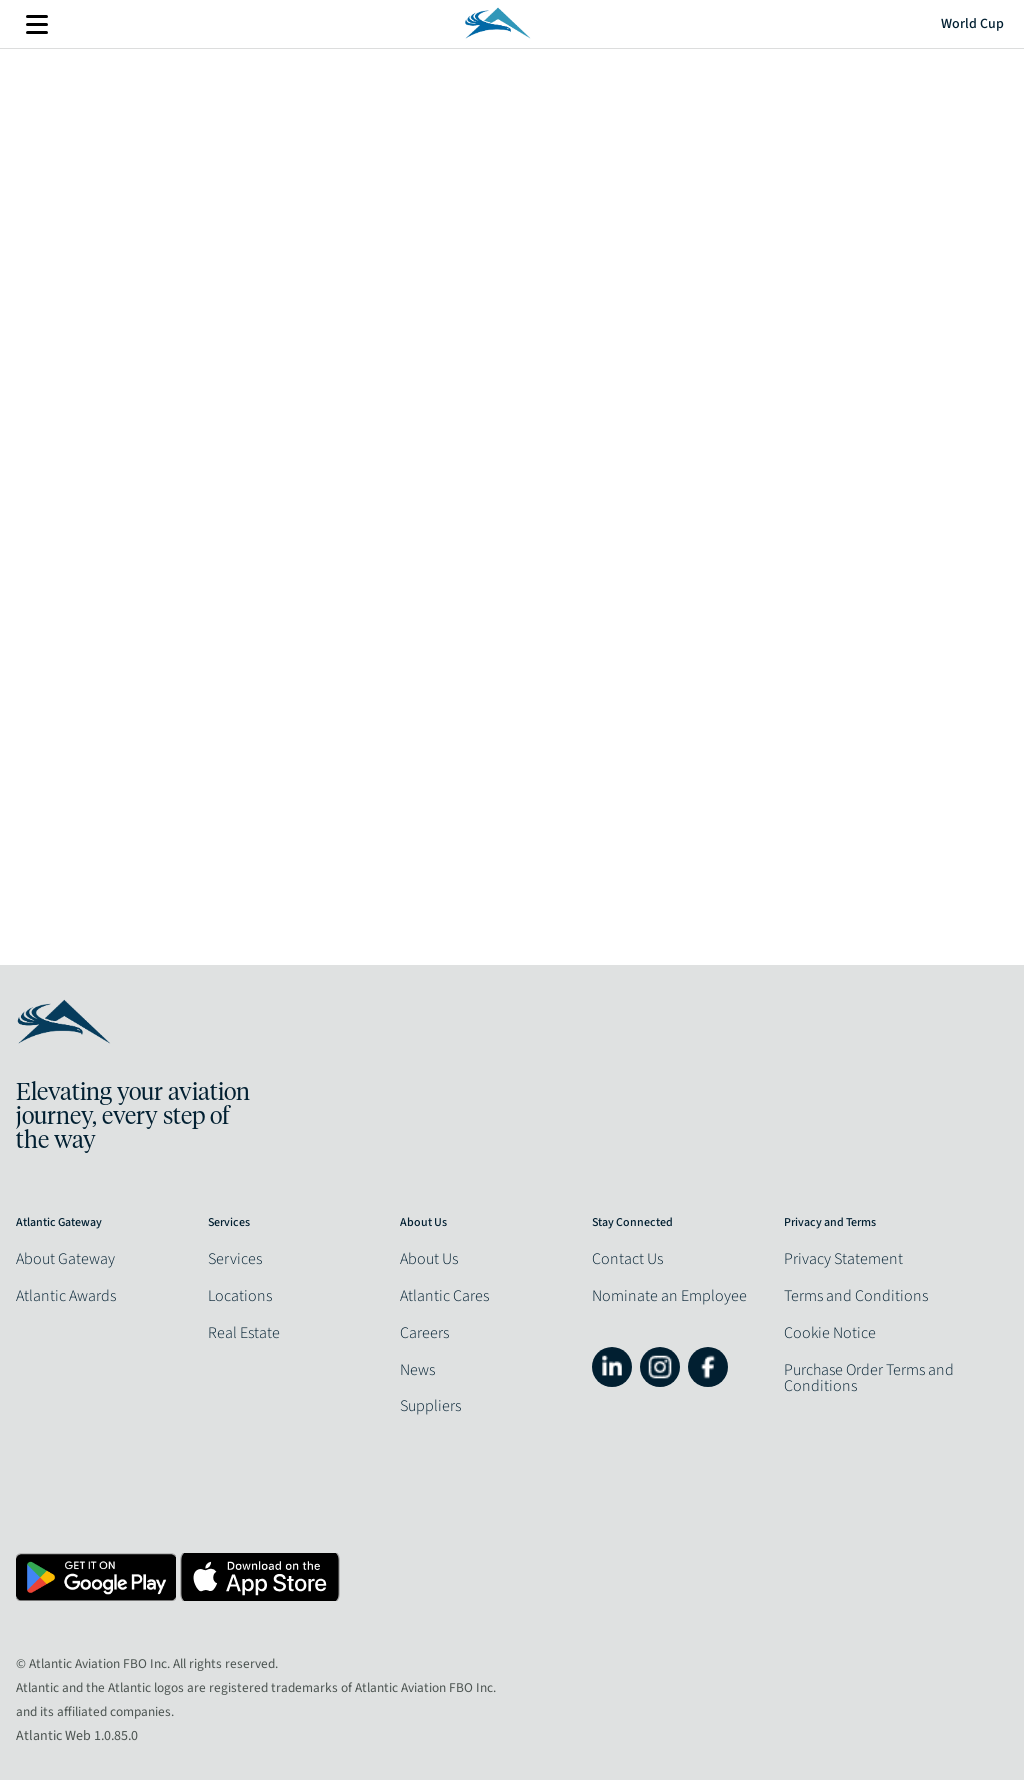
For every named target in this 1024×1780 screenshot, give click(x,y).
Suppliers (430, 1406)
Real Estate (244, 1333)
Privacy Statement (843, 1259)
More (37, 24)
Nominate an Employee (669, 1296)
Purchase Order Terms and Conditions (869, 1378)
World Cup (972, 24)
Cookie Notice (830, 1333)
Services (235, 1259)
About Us (429, 1259)
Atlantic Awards (66, 1296)
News (417, 1370)
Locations (240, 1296)
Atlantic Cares (444, 1296)
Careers (424, 1333)
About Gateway (65, 1259)
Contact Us (627, 1259)
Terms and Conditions (856, 1296)
